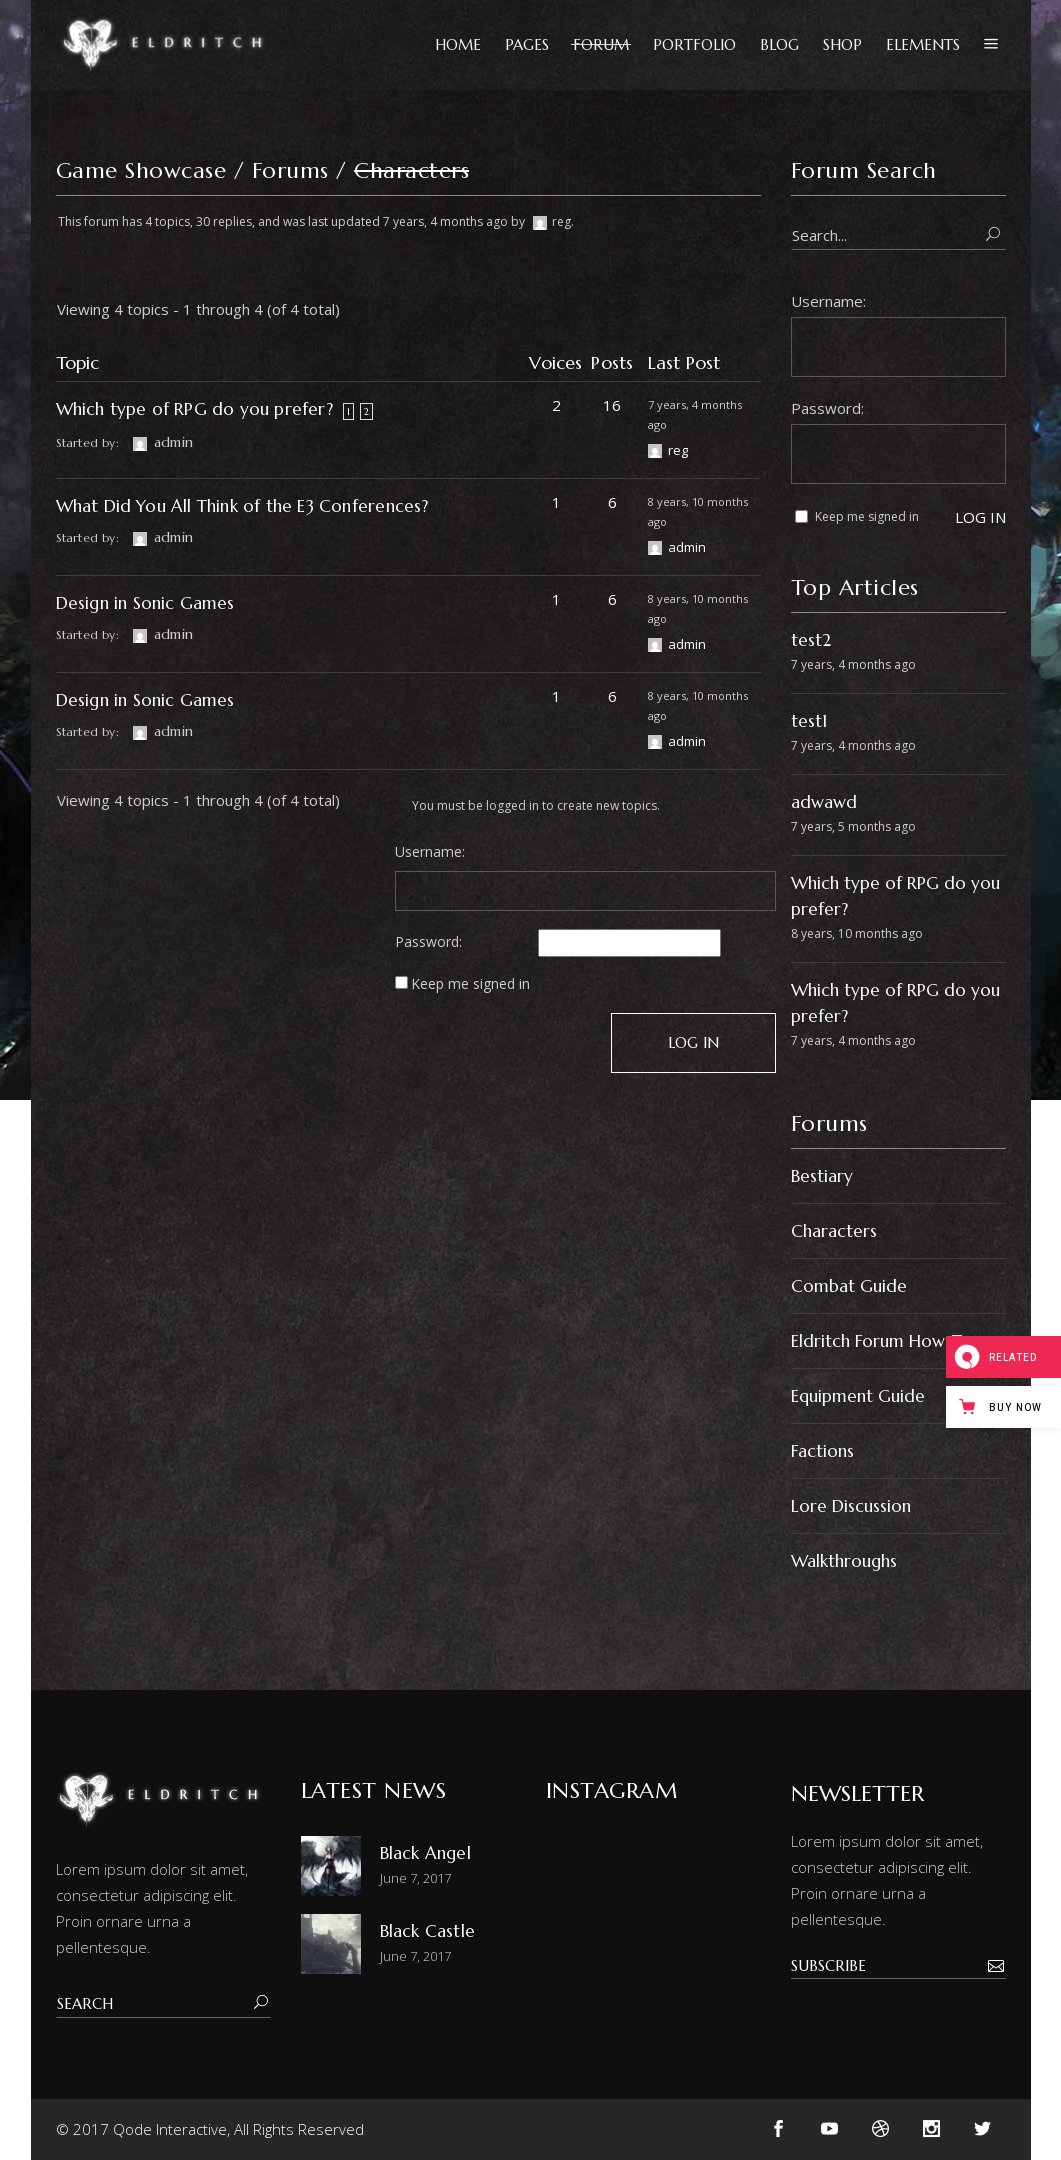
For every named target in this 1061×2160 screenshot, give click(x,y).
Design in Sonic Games (145, 603)
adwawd (824, 802)
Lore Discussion (851, 1506)
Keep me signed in (470, 984)
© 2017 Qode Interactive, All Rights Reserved (210, 2129)
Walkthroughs (844, 1561)
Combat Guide (849, 1286)
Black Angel (425, 1853)
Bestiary (822, 1176)
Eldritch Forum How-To (881, 1341)
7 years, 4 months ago (445, 221)
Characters (834, 1231)
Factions (822, 1451)
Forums (290, 170)
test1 (809, 721)
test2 (811, 640)
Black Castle (427, 1931)
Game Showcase (141, 170)
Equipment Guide (858, 1396)
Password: (428, 942)
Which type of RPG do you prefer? (194, 409)
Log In (693, 1042)
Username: (430, 852)
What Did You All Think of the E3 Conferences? (242, 506)
